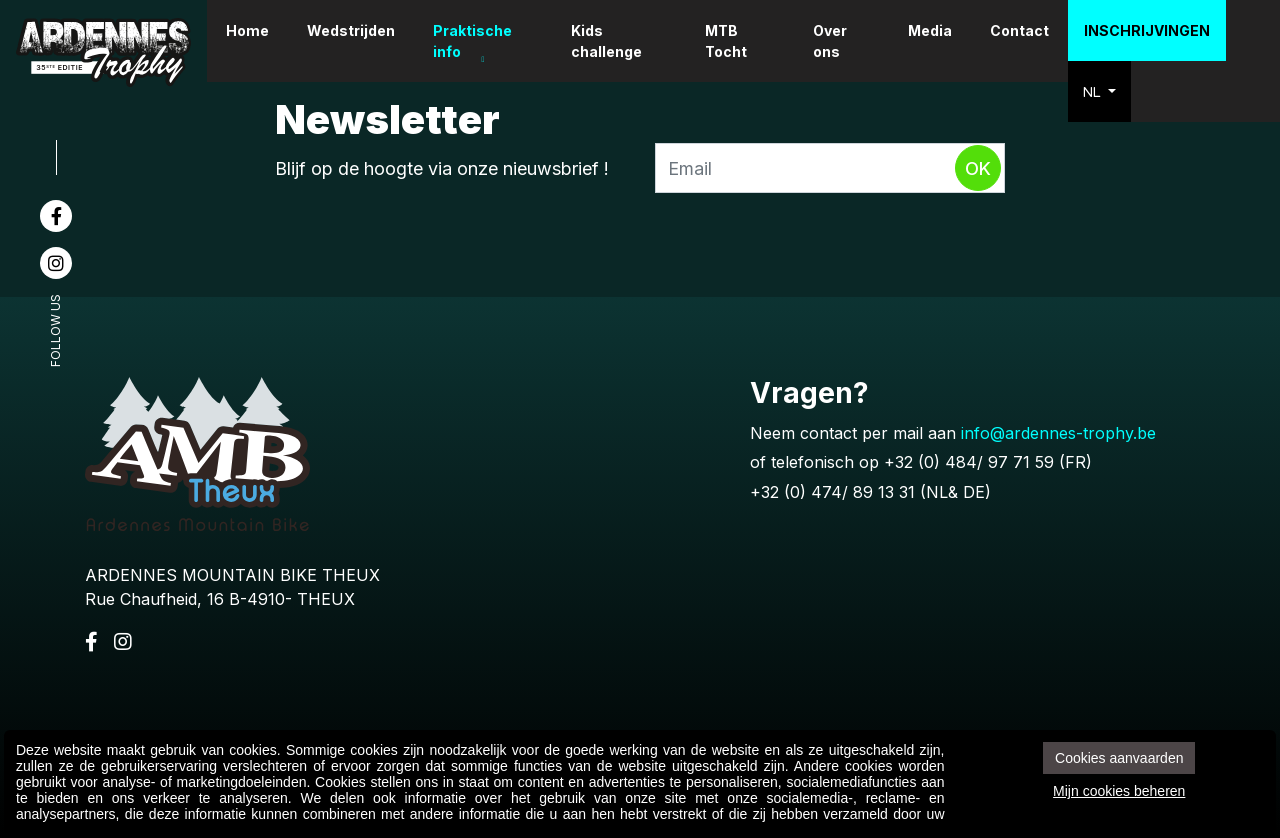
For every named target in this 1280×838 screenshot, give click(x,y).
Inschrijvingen (1149, 30)
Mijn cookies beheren (1119, 791)
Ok (978, 168)
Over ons (836, 41)
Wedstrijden (373, 30)
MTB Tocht (736, 41)
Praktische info (494, 41)
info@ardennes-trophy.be (1058, 433)
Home (269, 30)
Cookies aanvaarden (1119, 758)
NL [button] (1097, 91)
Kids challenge (622, 41)
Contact (1021, 30)
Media (932, 30)
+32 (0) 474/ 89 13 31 (832, 492)
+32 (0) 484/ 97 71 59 (969, 462)
